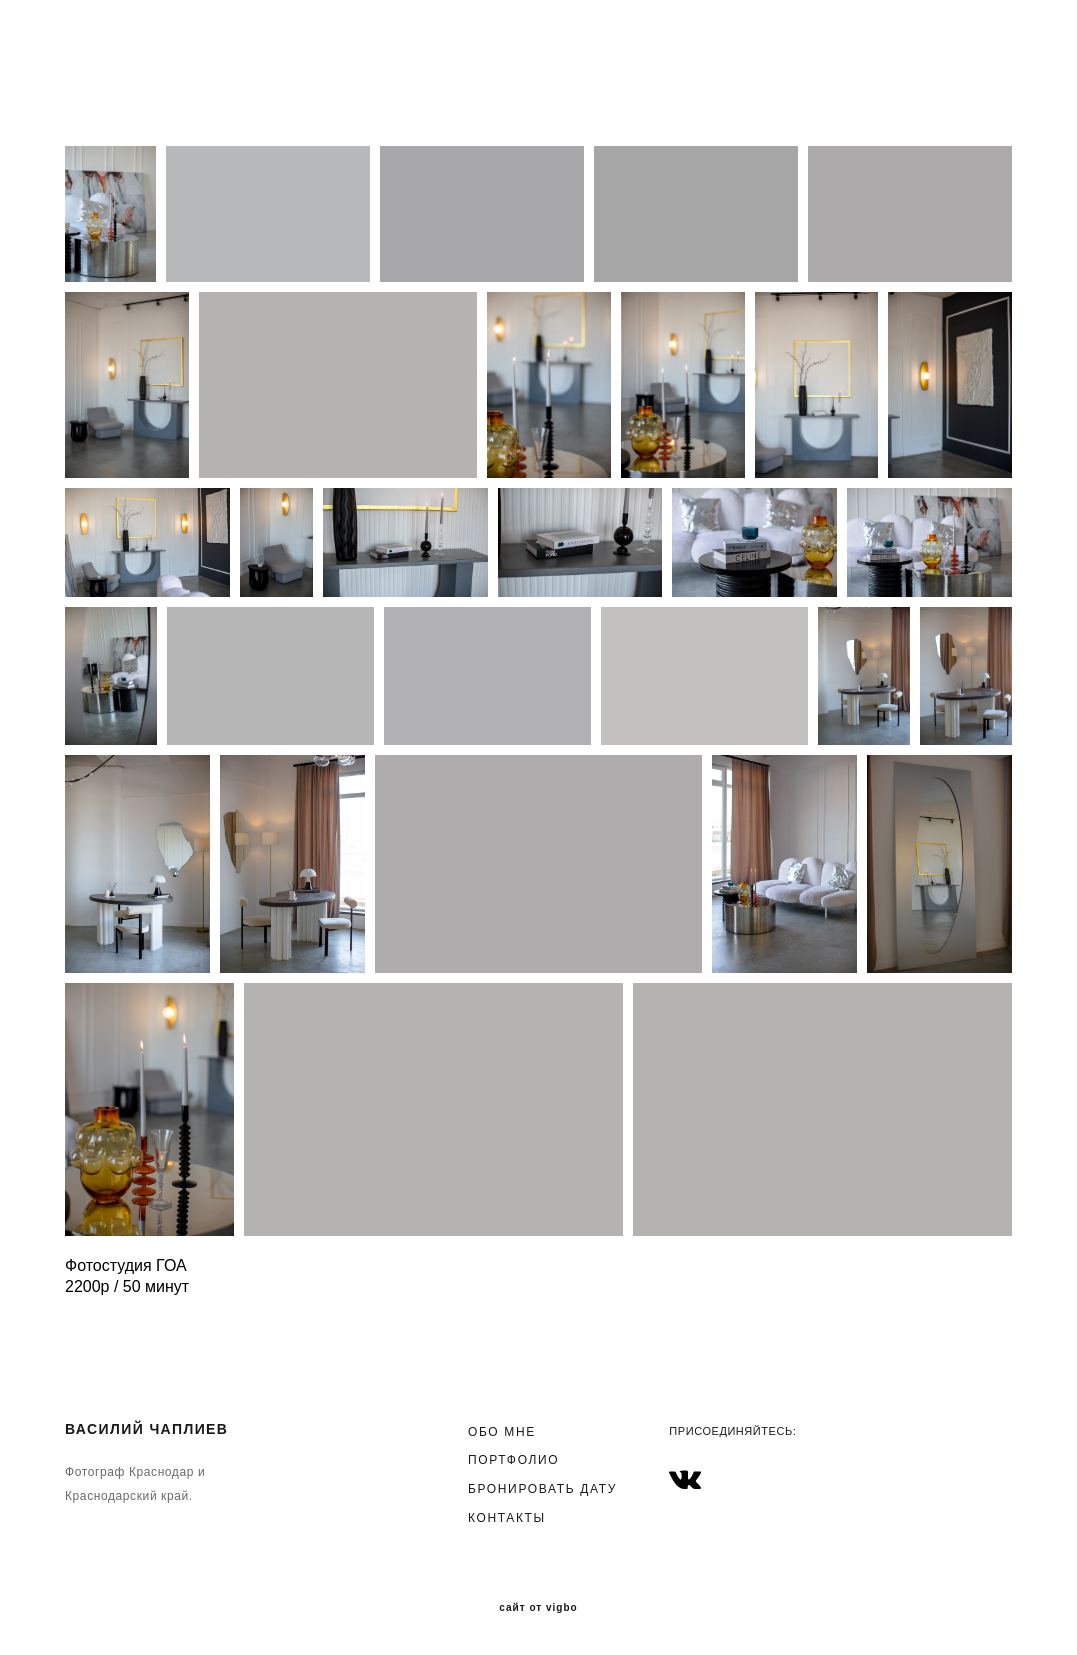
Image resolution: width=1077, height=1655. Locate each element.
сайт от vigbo (538, 1608)
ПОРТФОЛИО (513, 1460)
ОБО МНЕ (502, 1432)
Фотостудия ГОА (126, 1265)
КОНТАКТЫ (507, 1518)
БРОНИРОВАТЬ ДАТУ (542, 1489)
